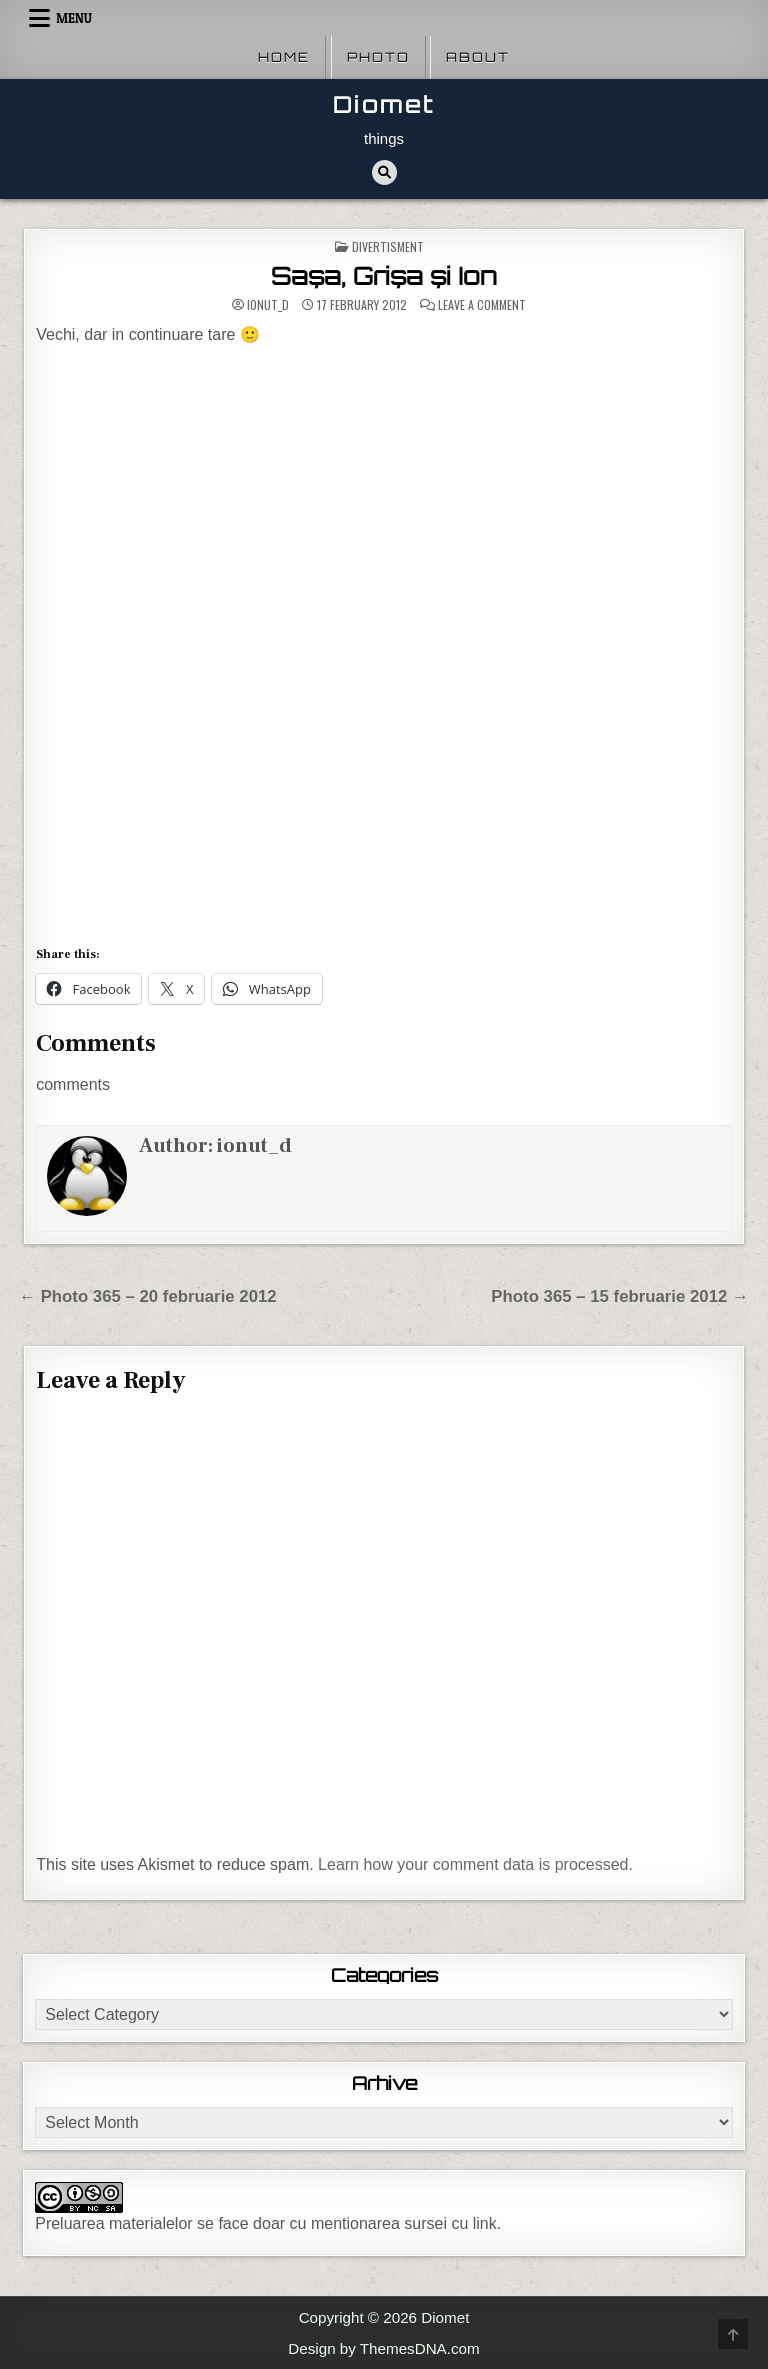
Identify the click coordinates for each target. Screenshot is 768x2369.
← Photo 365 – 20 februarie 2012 (147, 1296)
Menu (74, 18)
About (478, 57)
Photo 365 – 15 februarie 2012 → (619, 1296)
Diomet (384, 104)
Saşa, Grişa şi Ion (384, 276)
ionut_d (268, 305)
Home (284, 57)
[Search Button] (384, 172)
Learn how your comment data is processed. (475, 1864)
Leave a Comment (482, 305)
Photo (378, 57)
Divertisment (388, 246)
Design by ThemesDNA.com (383, 2348)
